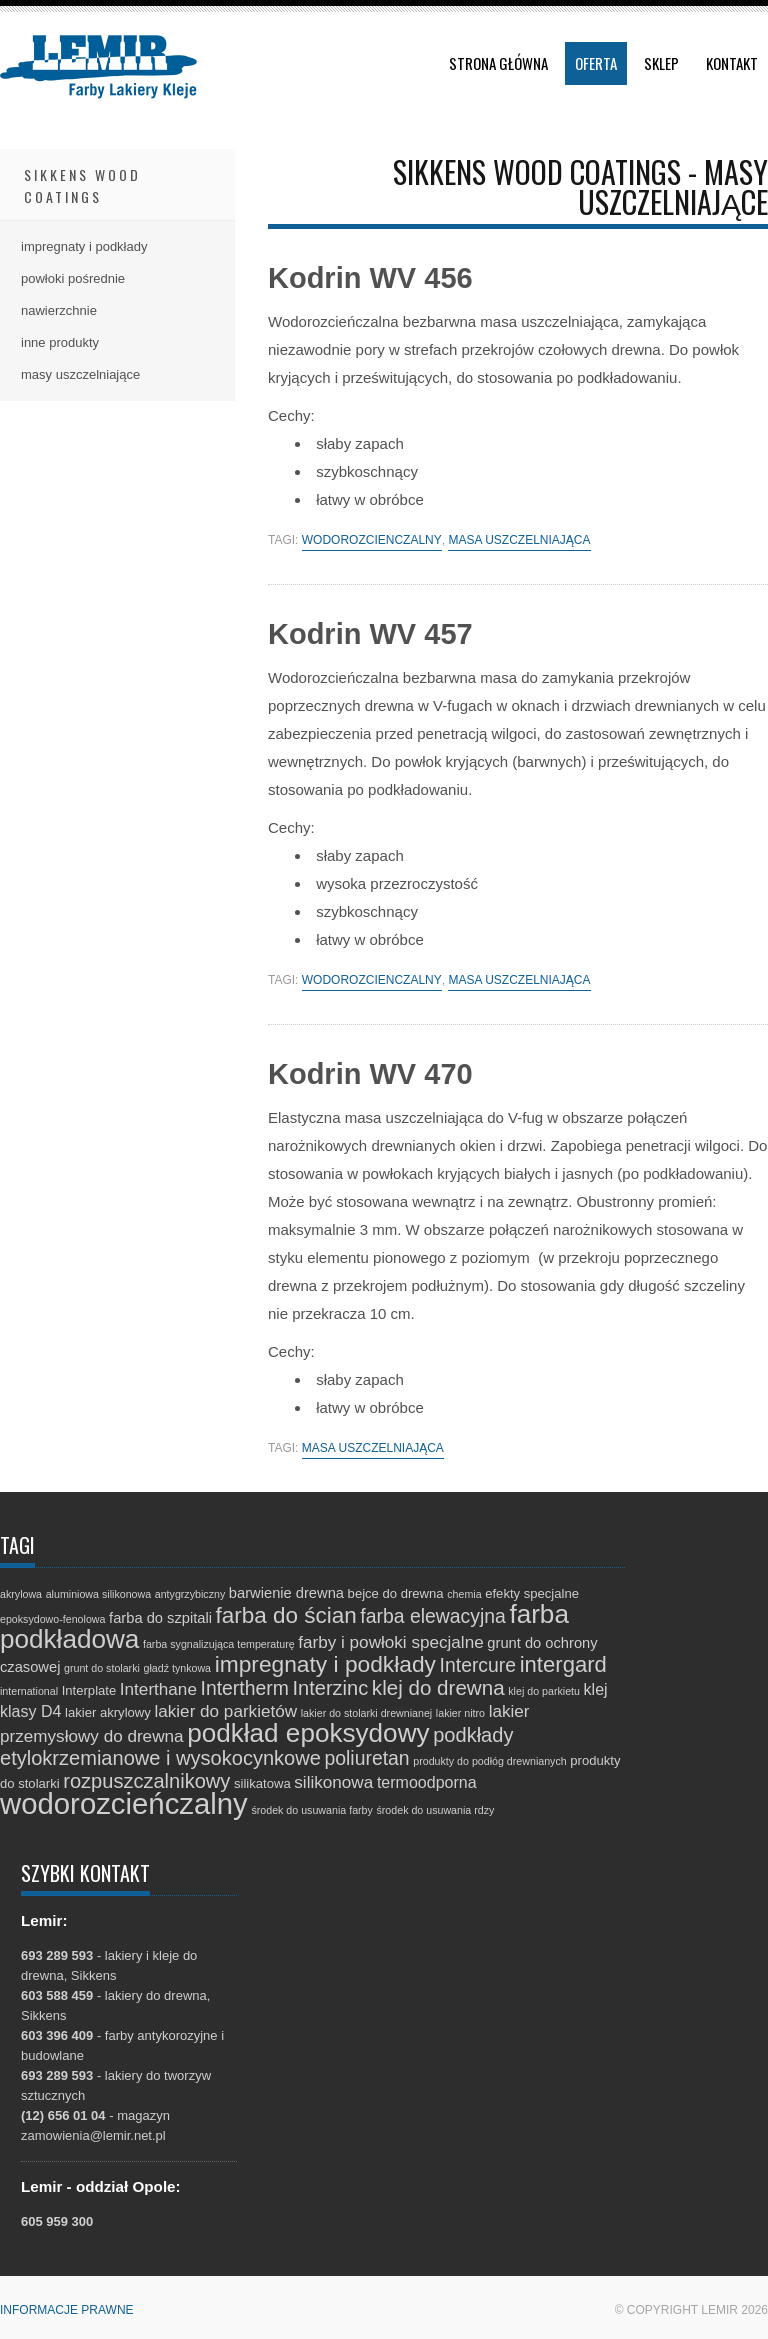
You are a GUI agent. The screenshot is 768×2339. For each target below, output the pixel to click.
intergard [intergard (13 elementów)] (563, 1664)
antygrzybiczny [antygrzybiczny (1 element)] (190, 1594)
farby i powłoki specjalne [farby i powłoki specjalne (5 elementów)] (390, 1642)
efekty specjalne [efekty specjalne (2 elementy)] (532, 1593)
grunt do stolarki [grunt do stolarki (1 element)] (102, 1668)
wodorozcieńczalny (372, 540)
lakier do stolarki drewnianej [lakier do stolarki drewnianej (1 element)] (367, 1713)
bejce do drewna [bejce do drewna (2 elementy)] (396, 1593)
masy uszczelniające (80, 374)
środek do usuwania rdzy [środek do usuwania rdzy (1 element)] (435, 1810)
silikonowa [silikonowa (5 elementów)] (333, 1782)
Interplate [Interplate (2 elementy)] (89, 1690)
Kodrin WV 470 (370, 1074)
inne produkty (60, 342)
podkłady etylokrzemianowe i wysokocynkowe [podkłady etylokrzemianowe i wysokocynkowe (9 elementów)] (256, 1746)
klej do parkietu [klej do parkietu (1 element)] (544, 1691)
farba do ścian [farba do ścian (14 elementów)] (286, 1615)
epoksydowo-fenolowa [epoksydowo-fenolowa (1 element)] (52, 1619)
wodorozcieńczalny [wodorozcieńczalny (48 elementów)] (124, 1803)
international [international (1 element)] (29, 1691)
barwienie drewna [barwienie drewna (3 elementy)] (286, 1593)
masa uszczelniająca (519, 540)
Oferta (596, 63)
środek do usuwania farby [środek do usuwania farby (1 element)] (311, 1810)
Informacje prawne (67, 2310)
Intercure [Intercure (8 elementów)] (478, 1665)
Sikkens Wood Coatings (82, 185)
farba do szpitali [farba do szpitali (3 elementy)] (160, 1618)
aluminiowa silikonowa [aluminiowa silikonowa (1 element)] (98, 1594)
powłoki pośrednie (73, 278)
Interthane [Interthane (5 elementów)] (158, 1689)
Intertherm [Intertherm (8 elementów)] (245, 1688)
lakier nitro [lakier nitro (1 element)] (460, 1713)
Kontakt (732, 63)
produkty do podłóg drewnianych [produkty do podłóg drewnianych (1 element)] (489, 1761)
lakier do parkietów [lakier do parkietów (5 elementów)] (225, 1711)
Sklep (661, 63)
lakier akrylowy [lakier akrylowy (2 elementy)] (108, 1712)
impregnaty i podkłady (84, 246)
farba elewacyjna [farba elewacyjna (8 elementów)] (432, 1616)
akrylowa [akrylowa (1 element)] (21, 1594)
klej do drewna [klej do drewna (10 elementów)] (438, 1687)
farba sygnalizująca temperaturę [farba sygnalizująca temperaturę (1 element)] (219, 1644)
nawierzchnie (59, 310)
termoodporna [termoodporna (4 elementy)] (427, 1782)
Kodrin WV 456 (370, 278)
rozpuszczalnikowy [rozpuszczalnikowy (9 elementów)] (146, 1781)
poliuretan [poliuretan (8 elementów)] (367, 1758)
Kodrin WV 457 (370, 634)
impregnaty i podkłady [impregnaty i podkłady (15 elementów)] (325, 1664)
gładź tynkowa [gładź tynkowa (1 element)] (178, 1668)
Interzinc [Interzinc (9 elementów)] (330, 1688)
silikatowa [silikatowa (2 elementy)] (262, 1783)
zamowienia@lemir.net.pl (93, 2135)
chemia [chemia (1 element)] (464, 1594)
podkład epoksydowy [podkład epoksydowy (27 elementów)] (308, 1733)
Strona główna (498, 63)
